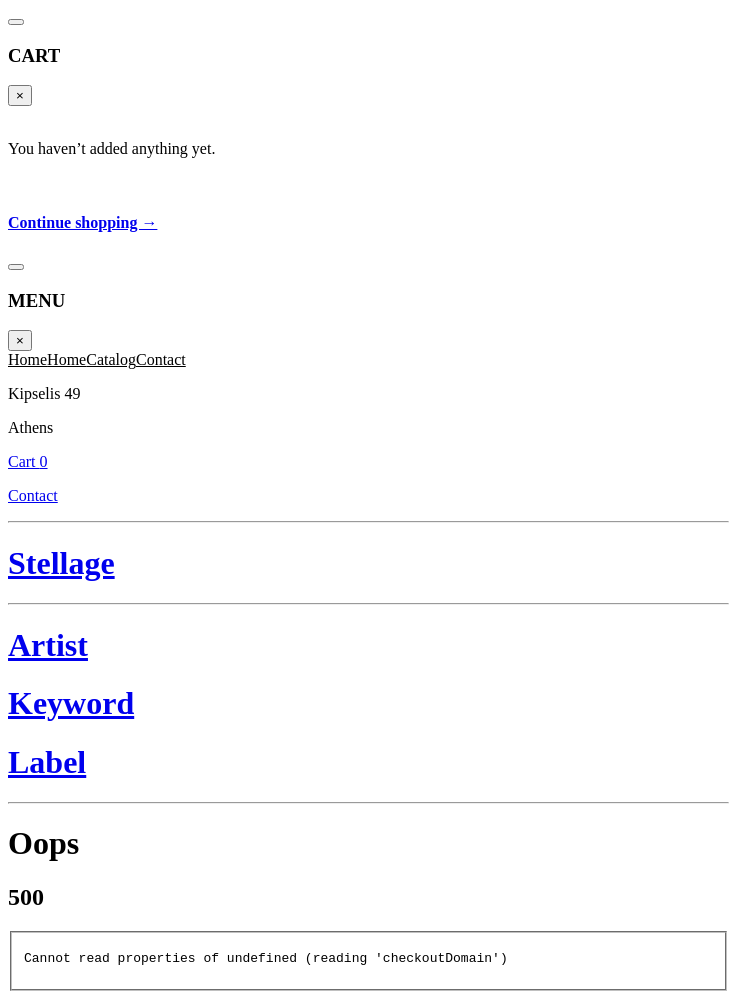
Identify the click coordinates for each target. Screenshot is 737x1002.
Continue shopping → (82, 222)
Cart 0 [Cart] (28, 461)
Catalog (111, 359)
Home (27, 359)
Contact (161, 359)
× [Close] (20, 95)
